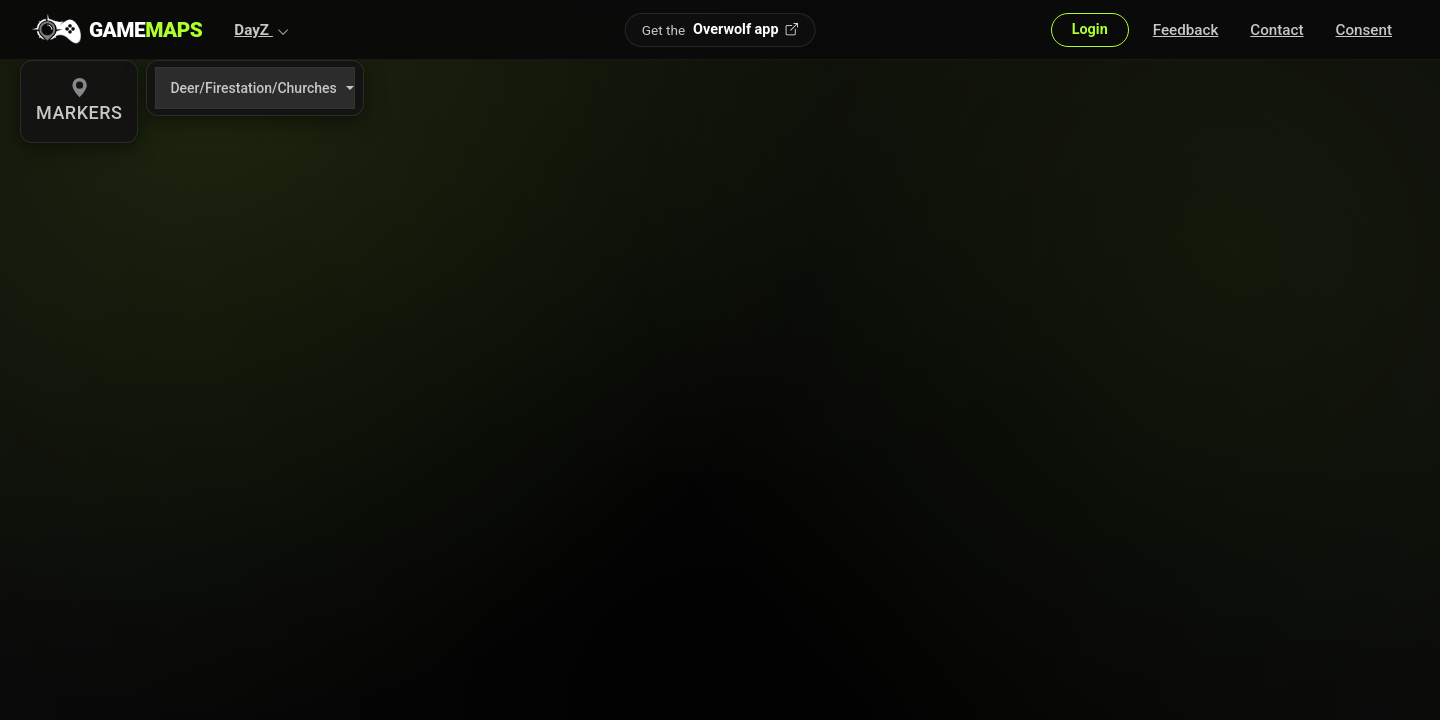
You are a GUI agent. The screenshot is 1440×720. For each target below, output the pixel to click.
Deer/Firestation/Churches (253, 88)
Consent (1364, 30)
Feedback (1186, 30)
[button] (261, 30)
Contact (1276, 30)
